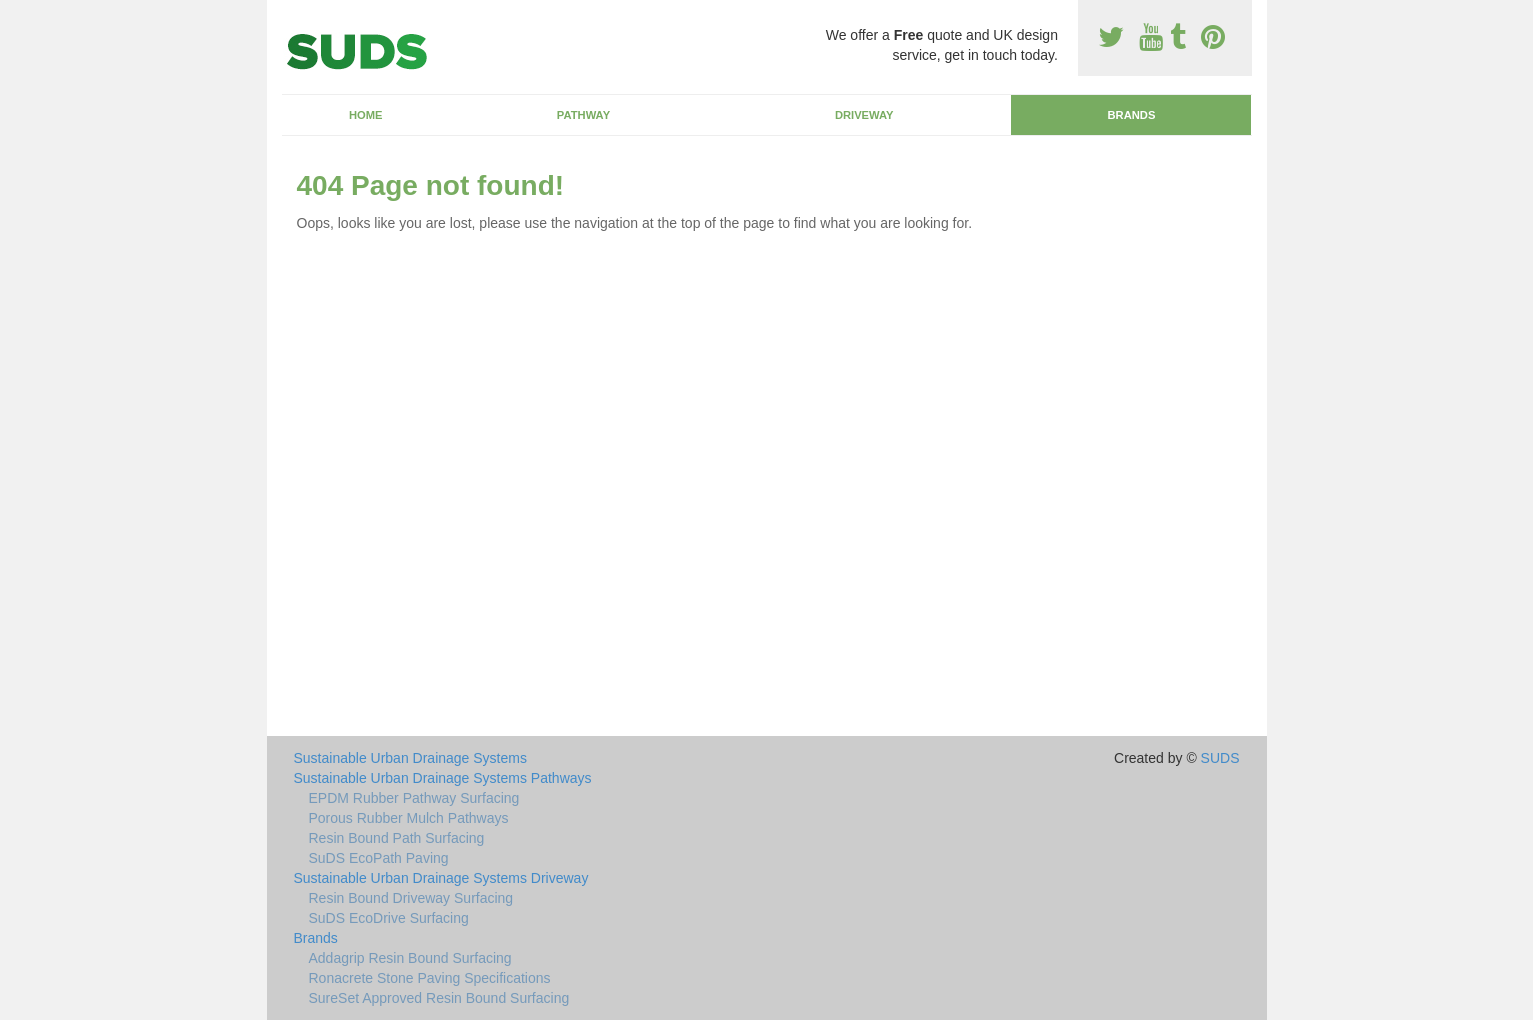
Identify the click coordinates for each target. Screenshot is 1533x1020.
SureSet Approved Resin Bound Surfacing (439, 998)
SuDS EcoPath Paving (379, 858)
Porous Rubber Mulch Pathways (409, 818)
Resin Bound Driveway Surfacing (411, 898)
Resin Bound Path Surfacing (397, 838)
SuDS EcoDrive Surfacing (389, 918)
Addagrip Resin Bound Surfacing (410, 958)
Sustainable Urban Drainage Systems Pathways (443, 778)
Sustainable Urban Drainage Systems (410, 758)
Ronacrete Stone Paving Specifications (430, 978)
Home (366, 115)
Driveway (864, 115)
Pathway (583, 115)
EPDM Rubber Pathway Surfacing (414, 798)
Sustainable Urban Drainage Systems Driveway (441, 878)
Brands (1131, 115)
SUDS (1220, 758)
